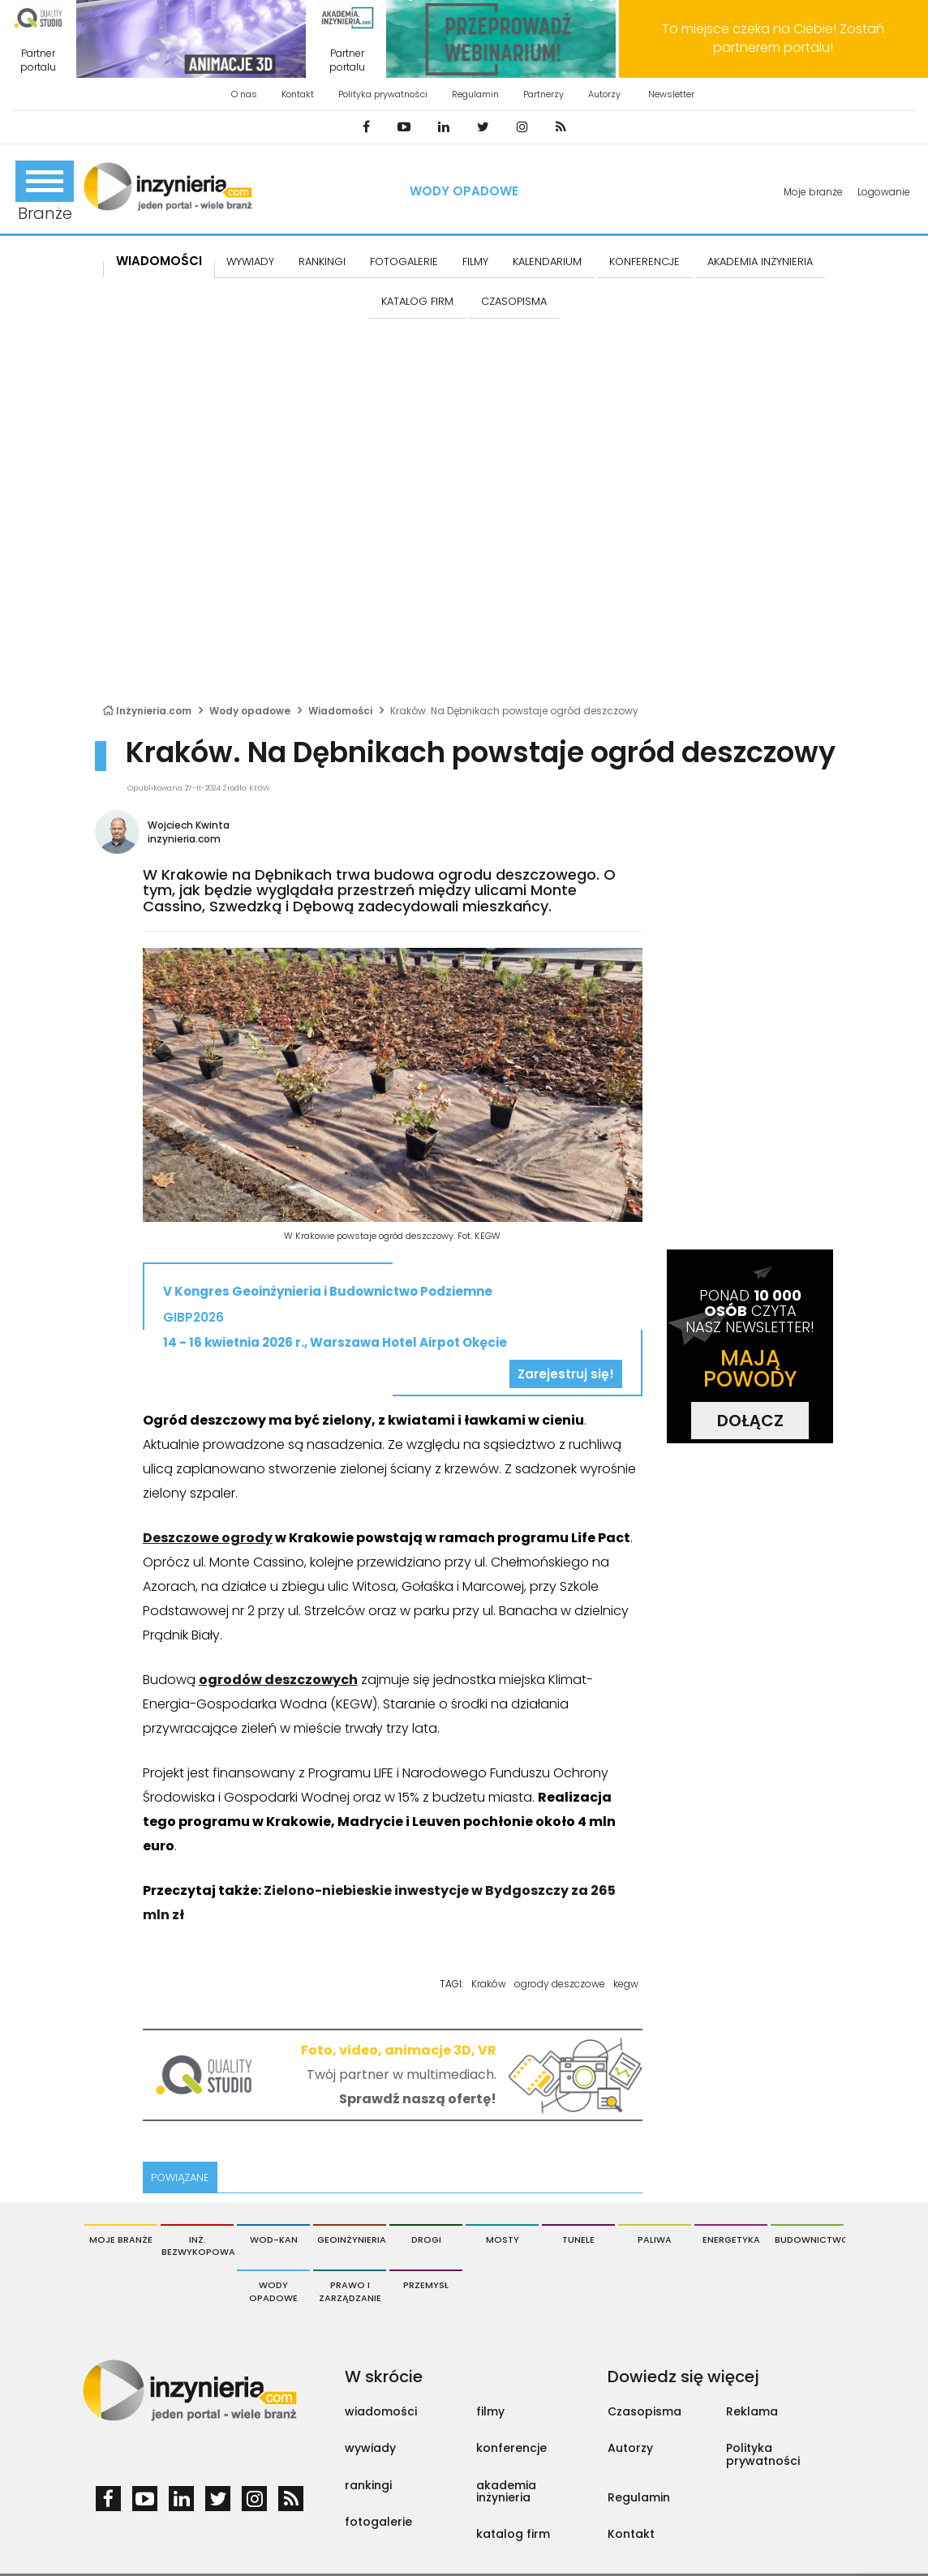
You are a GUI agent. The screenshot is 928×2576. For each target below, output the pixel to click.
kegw (625, 1984)
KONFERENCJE (644, 261)
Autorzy (604, 94)
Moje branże (813, 192)
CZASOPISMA (514, 301)
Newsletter (671, 94)
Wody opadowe (464, 190)
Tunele (578, 2239)
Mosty (502, 2239)
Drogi (426, 2239)
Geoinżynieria (351, 2239)
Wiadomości (159, 260)
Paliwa (655, 2239)
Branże (44, 193)
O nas (244, 94)
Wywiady (250, 261)
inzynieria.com (184, 839)
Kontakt (297, 94)
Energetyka (731, 2239)
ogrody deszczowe (559, 1984)
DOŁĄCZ (750, 1420)
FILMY (475, 261)
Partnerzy (543, 94)
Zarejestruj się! (566, 1373)
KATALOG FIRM (417, 301)
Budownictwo (809, 2239)
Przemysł (426, 2284)
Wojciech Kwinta (189, 825)
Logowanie (883, 192)
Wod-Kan (274, 2239)
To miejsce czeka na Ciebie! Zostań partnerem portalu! (773, 38)
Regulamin (475, 94)
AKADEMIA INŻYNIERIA (760, 261)
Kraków (488, 1984)
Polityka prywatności (382, 94)
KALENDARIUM (547, 261)
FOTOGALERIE (404, 261)
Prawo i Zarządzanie (350, 2291)
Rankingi (322, 261)
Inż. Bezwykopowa (197, 2246)
